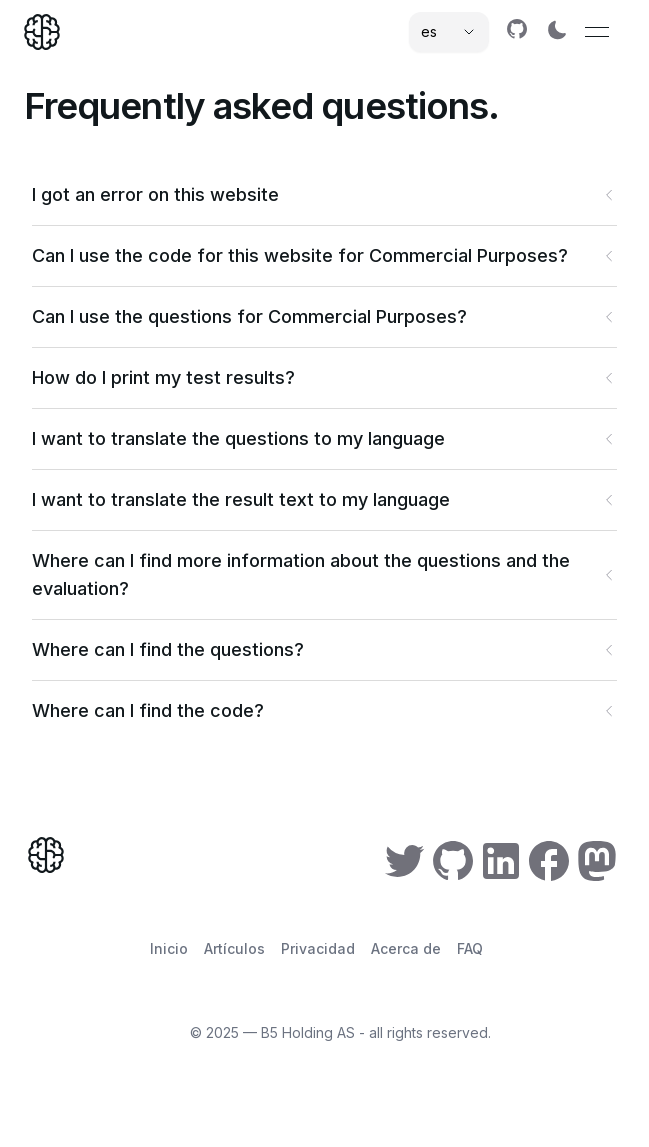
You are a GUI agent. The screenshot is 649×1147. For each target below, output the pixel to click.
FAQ (470, 948)
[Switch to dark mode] (557, 29)
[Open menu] (597, 32)
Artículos (234, 948)
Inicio (169, 948)
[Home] (42, 32)
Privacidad (318, 948)
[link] (517, 29)
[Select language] (449, 32)
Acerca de (406, 948)
